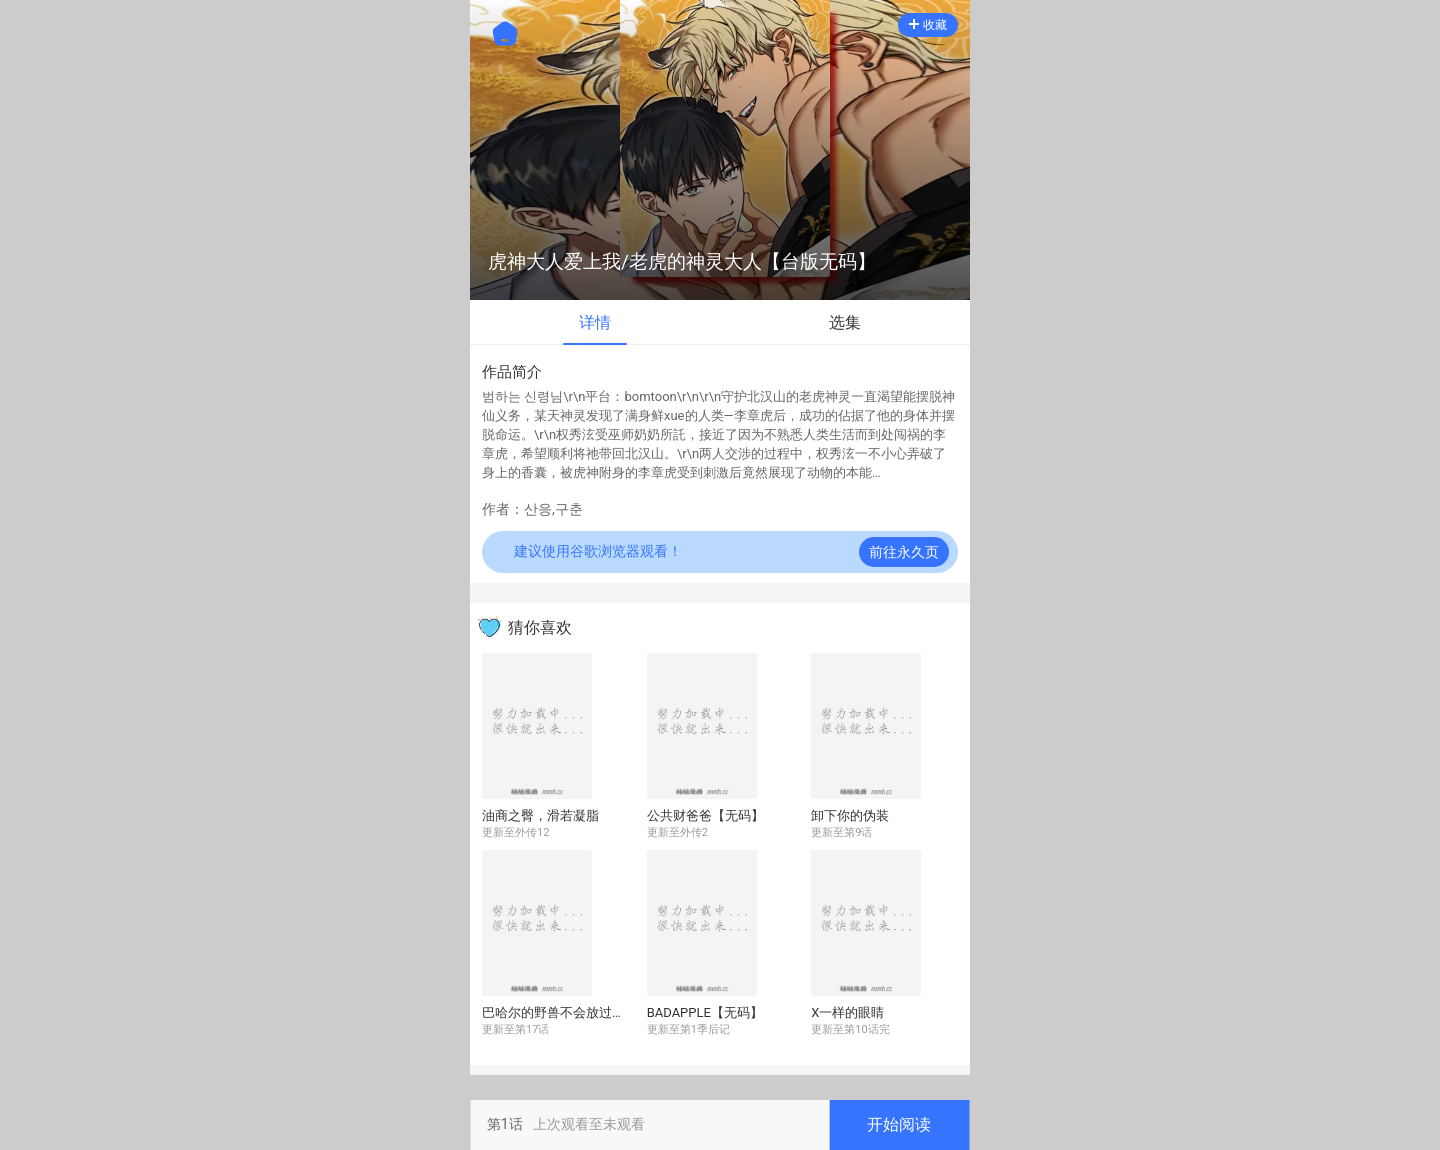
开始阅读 (899, 1124)
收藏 (928, 25)
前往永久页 (904, 552)
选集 (845, 322)
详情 (595, 322)
